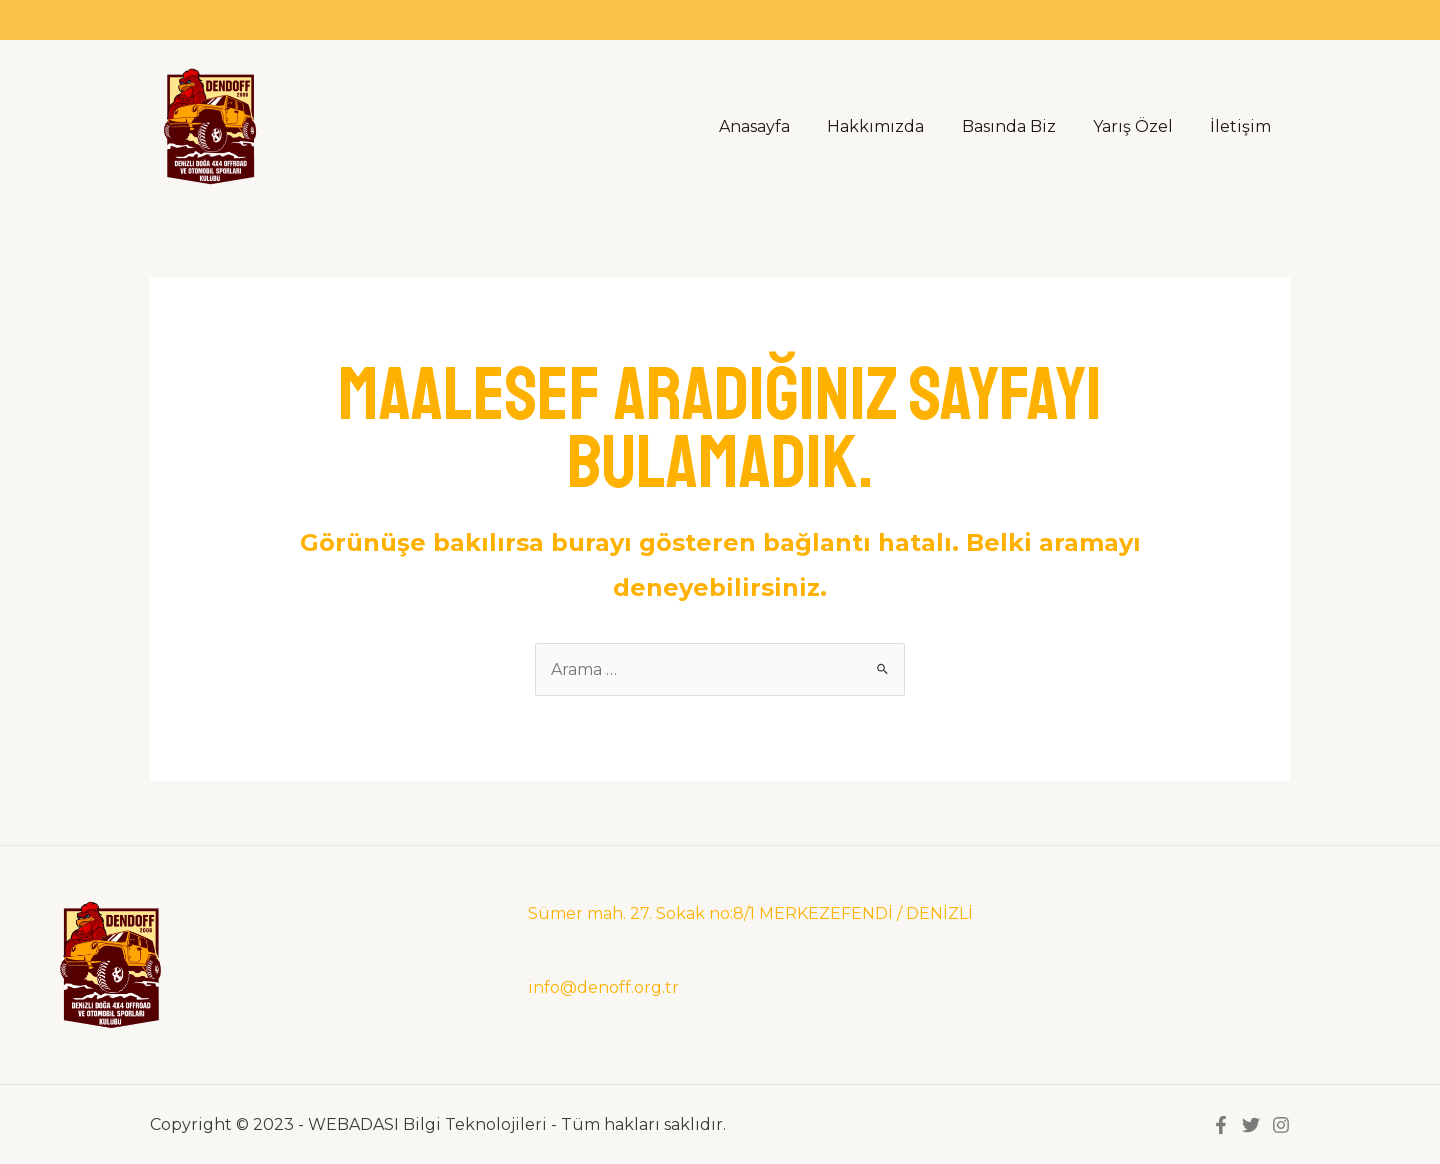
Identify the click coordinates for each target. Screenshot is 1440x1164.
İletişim (1243, 126)
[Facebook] (1221, 1125)
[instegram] (1281, 1125)
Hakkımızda (894, 126)
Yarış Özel (1141, 126)
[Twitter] (1251, 1125)
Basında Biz (1022, 126)
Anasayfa (778, 126)
